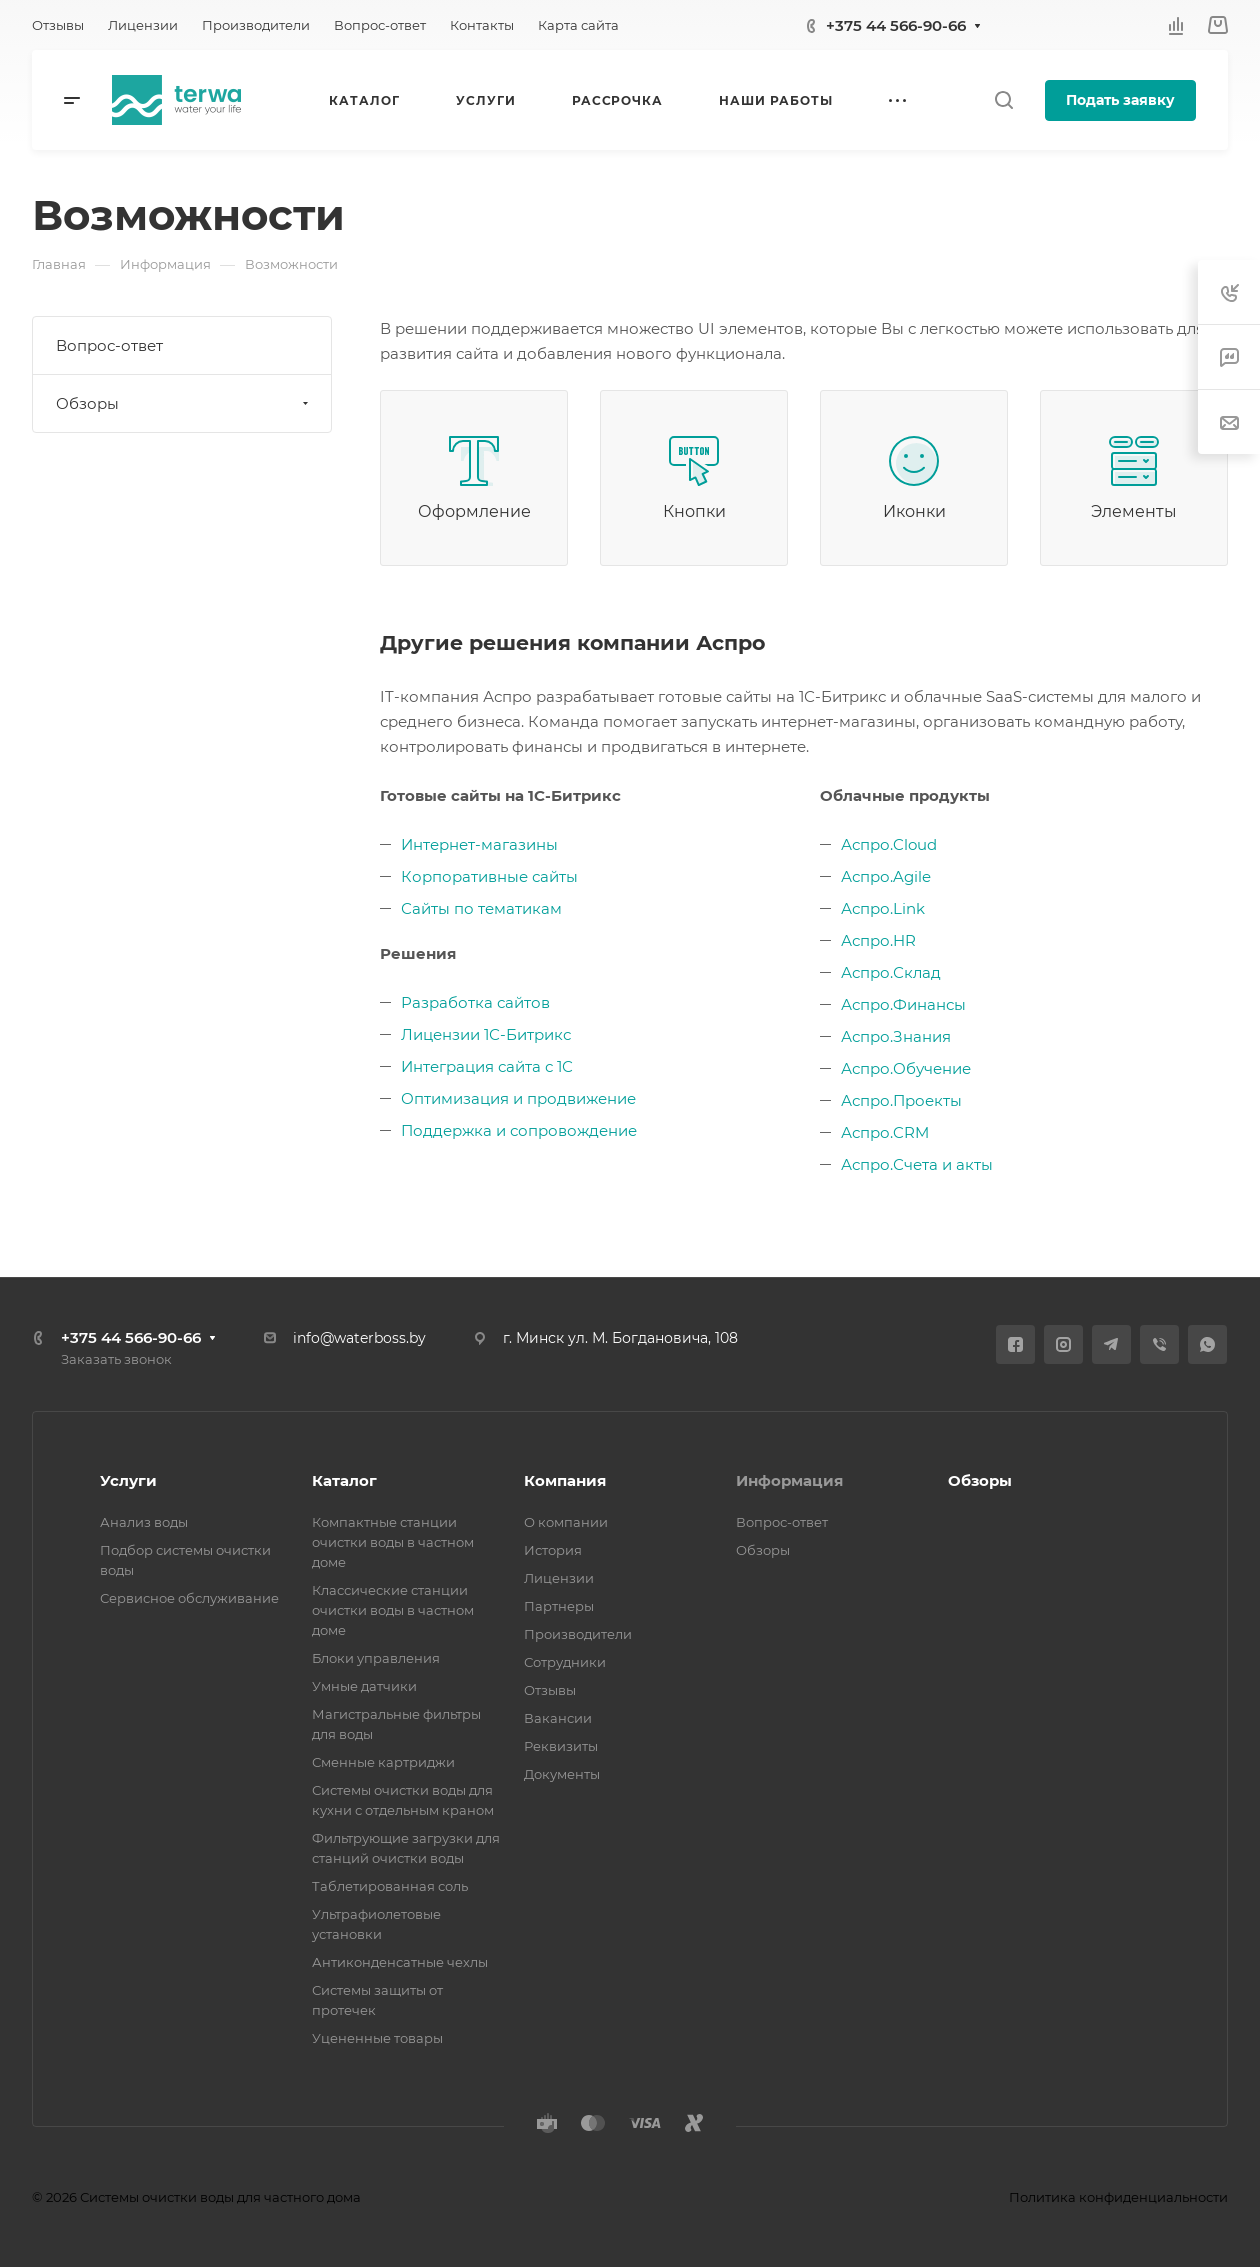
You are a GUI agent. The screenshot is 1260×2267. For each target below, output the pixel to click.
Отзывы (550, 1690)
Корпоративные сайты (489, 876)
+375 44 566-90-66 (896, 25)
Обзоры (184, 403)
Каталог (344, 1480)
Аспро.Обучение (906, 1068)
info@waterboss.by (359, 1338)
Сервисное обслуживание (189, 1598)
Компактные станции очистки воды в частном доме (393, 1542)
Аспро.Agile (886, 876)
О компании (566, 1522)
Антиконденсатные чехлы (400, 1962)
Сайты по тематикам (481, 908)
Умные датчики (364, 1686)
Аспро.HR (878, 940)
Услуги (128, 1480)
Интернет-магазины (479, 844)
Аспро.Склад (891, 972)
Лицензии (559, 1578)
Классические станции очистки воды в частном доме (393, 1610)
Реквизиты (561, 1746)
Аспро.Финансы (903, 1004)
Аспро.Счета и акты (917, 1164)
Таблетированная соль (390, 1886)
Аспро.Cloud (889, 844)
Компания (565, 1480)
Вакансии (558, 1718)
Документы (562, 1774)
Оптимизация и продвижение (518, 1098)
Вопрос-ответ (109, 345)
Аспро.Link (883, 908)
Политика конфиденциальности (1118, 2197)
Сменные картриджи (383, 1762)
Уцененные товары (377, 2038)
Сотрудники (565, 1662)
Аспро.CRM (885, 1132)
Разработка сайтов (475, 1002)
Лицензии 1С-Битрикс (486, 1034)
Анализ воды (144, 1522)
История (553, 1550)
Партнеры (559, 1606)
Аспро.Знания (896, 1036)
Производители (578, 1634)
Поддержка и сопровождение (519, 1130)
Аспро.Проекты (901, 1100)
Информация (789, 1480)
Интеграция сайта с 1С (487, 1066)
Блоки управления (376, 1658)
